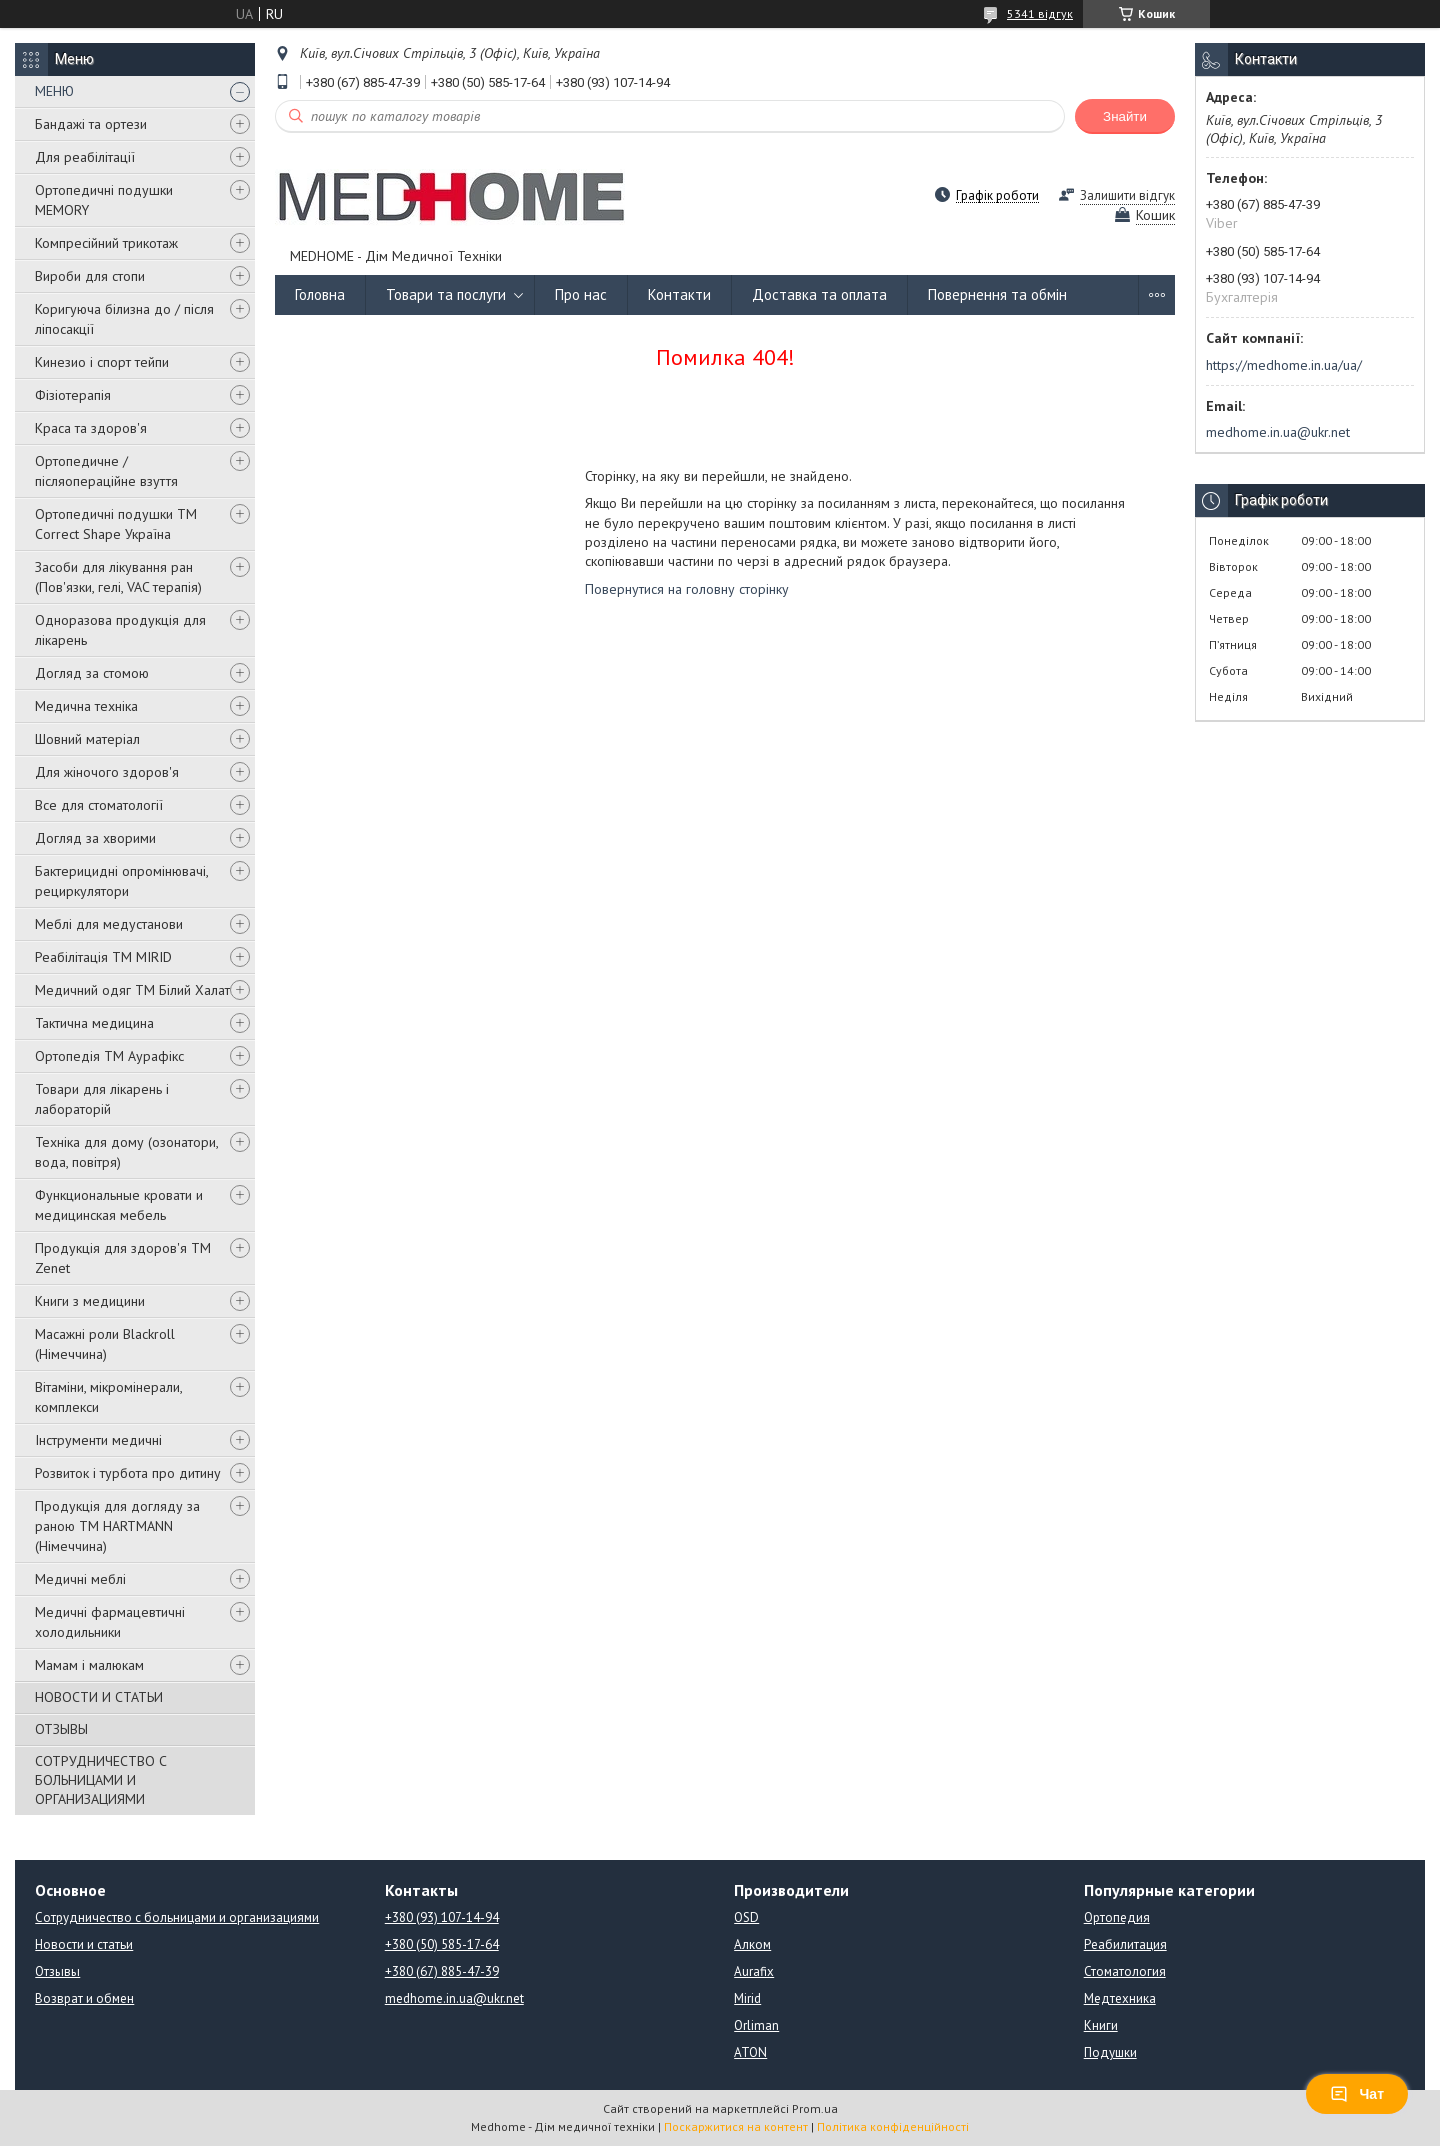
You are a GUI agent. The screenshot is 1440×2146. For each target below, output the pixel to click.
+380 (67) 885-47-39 (442, 1971)
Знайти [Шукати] (1125, 116)
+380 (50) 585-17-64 (442, 1944)
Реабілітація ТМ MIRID (103, 957)
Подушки (1110, 2052)
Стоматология (1125, 1971)
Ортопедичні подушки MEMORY (104, 200)
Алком (752, 1944)
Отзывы (57, 1971)
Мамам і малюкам (89, 1665)
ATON (750, 2052)
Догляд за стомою (92, 673)
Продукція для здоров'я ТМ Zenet (123, 1258)
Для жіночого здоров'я (107, 772)
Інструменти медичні (98, 1440)
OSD (746, 1917)
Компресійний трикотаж (106, 243)
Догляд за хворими (95, 838)
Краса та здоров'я (91, 428)
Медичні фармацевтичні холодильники (110, 1622)
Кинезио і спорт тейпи (102, 362)
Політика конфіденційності (893, 2126)
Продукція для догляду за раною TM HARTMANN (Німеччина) (117, 1526)
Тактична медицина (94, 1023)
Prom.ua (815, 2108)
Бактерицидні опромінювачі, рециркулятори (121, 881)
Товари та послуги (446, 294)
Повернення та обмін (997, 294)
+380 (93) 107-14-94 (442, 1917)
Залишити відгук (1127, 195)
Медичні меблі (80, 1579)
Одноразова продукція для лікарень (120, 630)
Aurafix (754, 1971)
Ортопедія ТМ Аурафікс (109, 1056)
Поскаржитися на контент (736, 2126)
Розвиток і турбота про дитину (128, 1473)
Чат (1357, 2094)
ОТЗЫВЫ (61, 1729)
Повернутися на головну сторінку (687, 589)
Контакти (679, 294)
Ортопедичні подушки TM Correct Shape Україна (116, 524)
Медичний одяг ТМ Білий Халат (132, 990)
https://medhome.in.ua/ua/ (1284, 365)
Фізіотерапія (73, 395)
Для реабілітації (85, 157)
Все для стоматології (99, 805)
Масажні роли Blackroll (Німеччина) (105, 1344)
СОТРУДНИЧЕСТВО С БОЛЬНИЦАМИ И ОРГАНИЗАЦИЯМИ (101, 1780)
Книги (1101, 2025)
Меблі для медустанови (109, 924)
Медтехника (1120, 1998)
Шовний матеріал (87, 739)
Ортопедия (1117, 1917)
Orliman (756, 2025)
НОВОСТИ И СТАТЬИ (99, 1697)
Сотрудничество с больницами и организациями (177, 1917)
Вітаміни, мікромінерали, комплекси (108, 1397)
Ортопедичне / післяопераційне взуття (106, 471)
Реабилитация (1125, 1944)
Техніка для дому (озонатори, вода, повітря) (126, 1152)
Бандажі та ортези (91, 124)
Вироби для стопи (90, 276)
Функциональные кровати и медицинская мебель (119, 1205)
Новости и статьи (84, 1944)
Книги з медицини (90, 1301)
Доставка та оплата (819, 294)
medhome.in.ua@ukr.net (1278, 432)
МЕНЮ (54, 91)
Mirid (747, 1998)
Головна (320, 294)
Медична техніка (86, 706)
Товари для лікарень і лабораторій (102, 1099)
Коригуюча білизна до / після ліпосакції (124, 319)
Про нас (581, 294)
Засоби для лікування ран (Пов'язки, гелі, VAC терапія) (118, 577)
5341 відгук (1040, 13)
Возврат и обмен (84, 1998)
